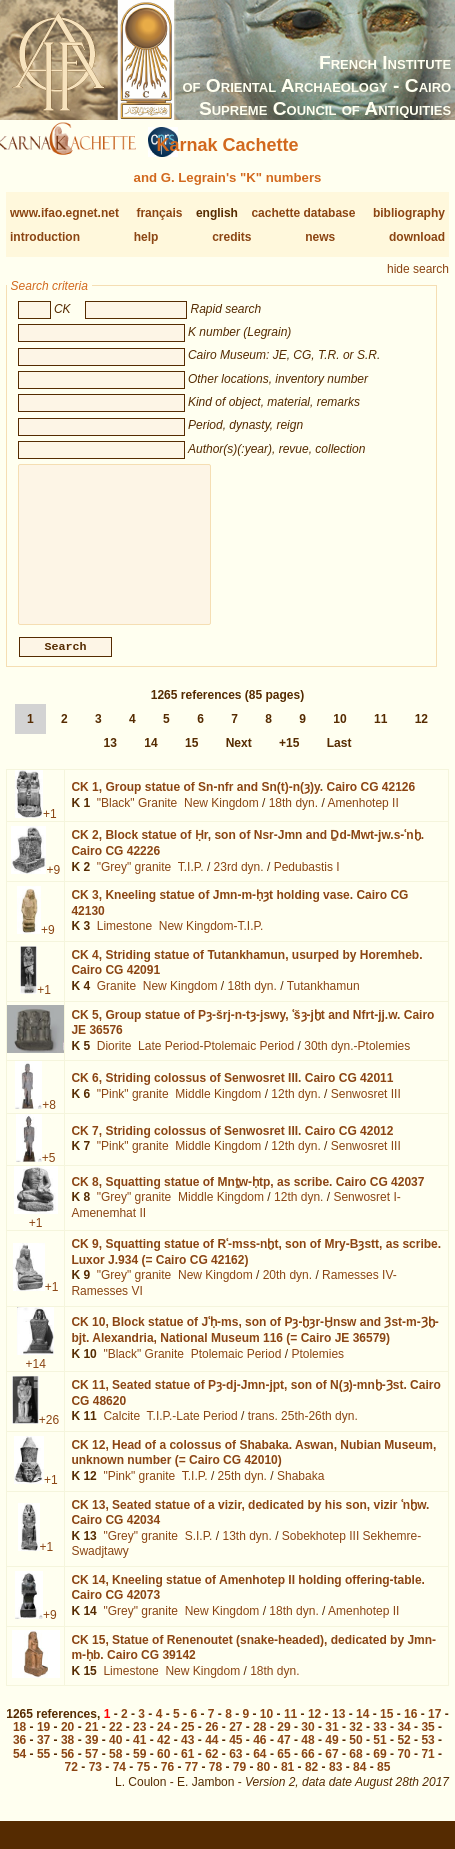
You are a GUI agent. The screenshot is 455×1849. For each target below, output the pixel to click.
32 (355, 1743)
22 (115, 1743)
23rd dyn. (239, 883)
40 (115, 1756)
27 (235, 1743)
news (320, 237)
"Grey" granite (134, 883)
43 (187, 1756)
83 (335, 1783)
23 (139, 1743)
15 (191, 759)
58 (115, 1770)
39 (91, 1756)
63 (235, 1770)
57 (91, 1770)
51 (379, 1756)
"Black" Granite (137, 819)
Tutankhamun (323, 1002)
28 (259, 1743)
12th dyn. (295, 1110)
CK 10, (254, 1346)
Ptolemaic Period (236, 1370)
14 (150, 759)
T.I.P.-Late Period (192, 1432)
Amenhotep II (362, 819)
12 (421, 735)
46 (259, 1756)
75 (143, 1783)
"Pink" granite (133, 1110)
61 (187, 1770)
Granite (116, 1002)
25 (187, 1743)
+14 (36, 1380)
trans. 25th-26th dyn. (303, 1432)
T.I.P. (191, 883)
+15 (289, 759)
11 (380, 735)
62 (211, 1770)
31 (331, 1743)
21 (91, 1743)
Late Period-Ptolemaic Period (216, 1062)
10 (339, 735)
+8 (49, 1121)
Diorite (114, 1062)
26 (211, 1743)
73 (95, 1783)
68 (355, 1770)
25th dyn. (242, 1492)
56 (67, 1770)
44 (211, 1756)
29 (283, 1743)
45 (235, 1756)
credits (231, 237)
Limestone (124, 942)
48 (307, 1756)
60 (163, 1770)
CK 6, (232, 1094)
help (146, 237)
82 (311, 1783)
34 (403, 1743)
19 (43, 1743)
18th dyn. (293, 819)
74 (119, 1783)
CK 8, (247, 1198)
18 (19, 1743)
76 (167, 1783)
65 (283, 1770)
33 (379, 1743)
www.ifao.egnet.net (64, 213)
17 (434, 1730)
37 (43, 1756)
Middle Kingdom (218, 1110)
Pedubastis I (307, 883)
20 (67, 1743)
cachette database (303, 213)
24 (163, 1743)
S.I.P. (199, 1552)
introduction (45, 237)
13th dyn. (246, 1552)
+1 (50, 830)
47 (283, 1756)
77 (191, 1783)
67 (331, 1770)
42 (163, 1756)
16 (410, 1730)
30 (307, 1743)
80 (263, 1783)
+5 (49, 1174)
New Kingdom (221, 819)
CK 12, (253, 1469)
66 (307, 1770)
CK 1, (243, 803)
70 (403, 1770)
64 (259, 1770)
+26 (49, 1436)
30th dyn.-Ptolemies (357, 1062)
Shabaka (300, 1492)
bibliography (409, 213)
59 (139, 1770)
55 (43, 1770)
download (417, 237)
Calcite (121, 1432)
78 (215, 1783)
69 (379, 1770)
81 (287, 1783)
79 (239, 1783)
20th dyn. (287, 1291)
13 (110, 759)
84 (359, 1783)
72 (71, 1783)
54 (19, 1770)
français (159, 213)
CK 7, (232, 1147)
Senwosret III (366, 1110)
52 (403, 1756)
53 (427, 1756)
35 (427, 1743)
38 (67, 1756)
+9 (53, 886)
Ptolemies (317, 1370)
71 (427, 1770)
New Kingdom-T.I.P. (211, 942)
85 (383, 1783)
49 (331, 1756)
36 (19, 1756)
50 (355, 1756)
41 (139, 1756)
